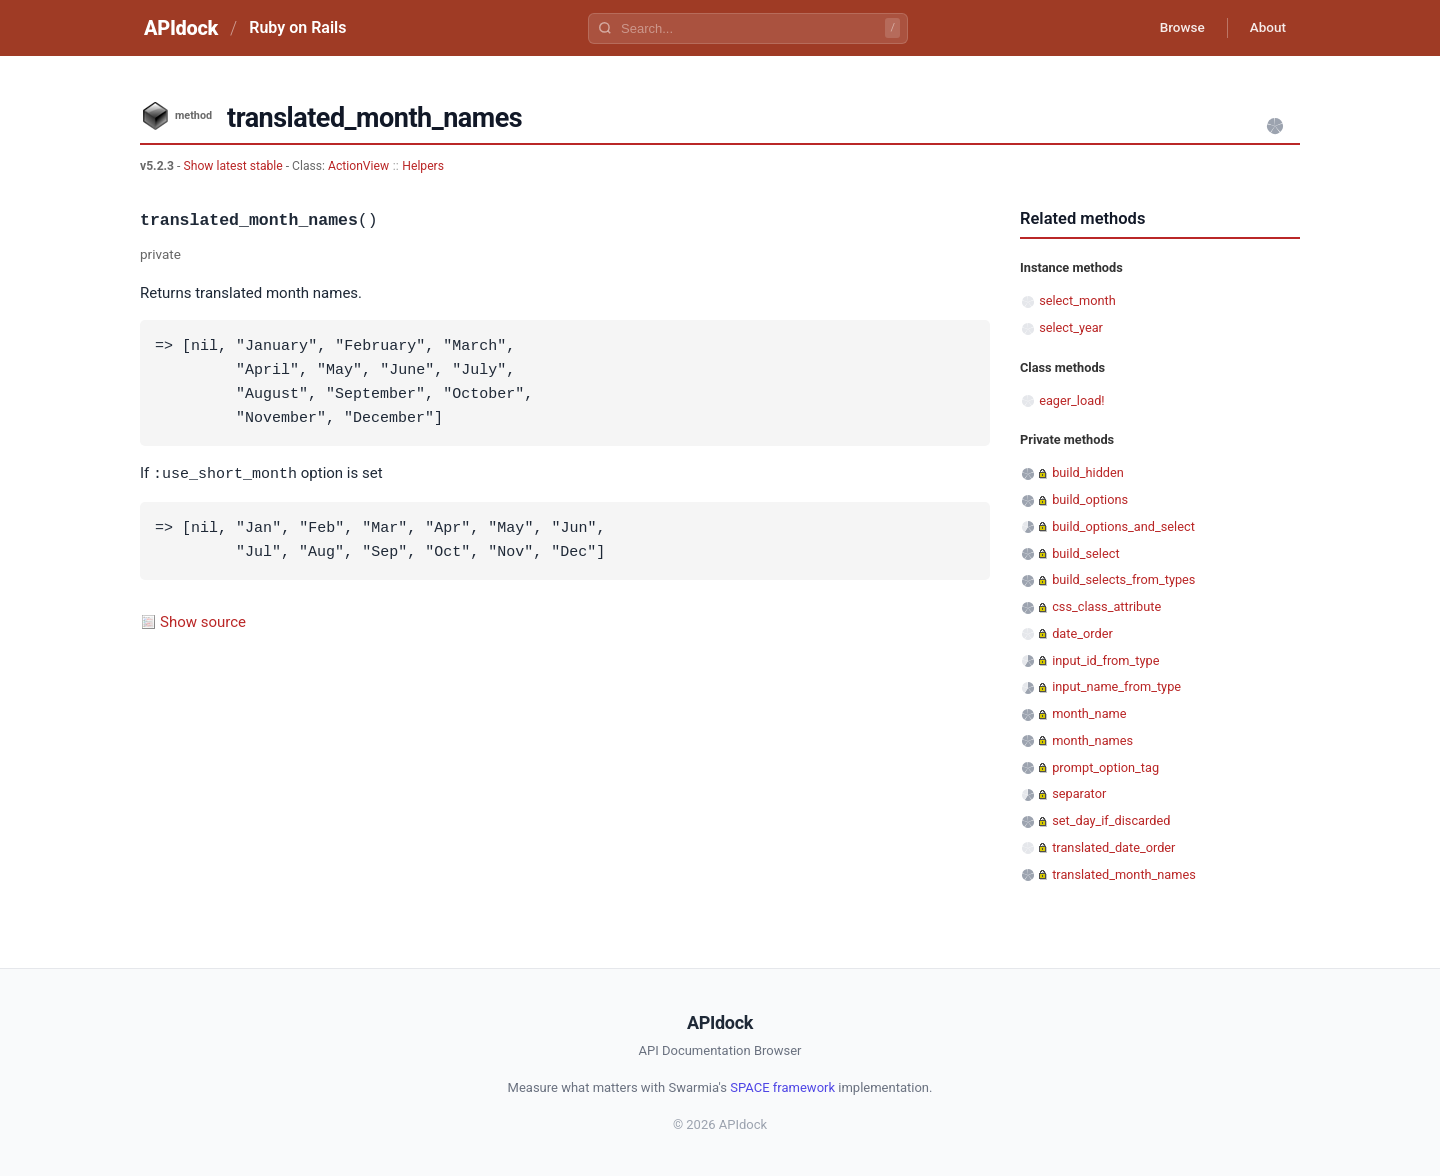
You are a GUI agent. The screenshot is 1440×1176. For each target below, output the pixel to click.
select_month (1077, 300)
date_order (1082, 633)
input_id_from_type (1105, 660)
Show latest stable (234, 166)
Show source (203, 621)
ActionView (358, 166)
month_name (1089, 713)
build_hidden (1088, 472)
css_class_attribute (1106, 606)
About (1265, 28)
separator (1079, 793)
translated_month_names (1124, 874)
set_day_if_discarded (1111, 820)
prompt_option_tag (1105, 767)
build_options (1090, 499)
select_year (1071, 327)
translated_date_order (1113, 847)
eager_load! (1071, 400)
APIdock (181, 28)
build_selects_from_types (1123, 579)
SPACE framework (782, 1087)
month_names (1092, 740)
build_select (1085, 553)
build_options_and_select (1123, 526)
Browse (1174, 28)
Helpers (423, 166)
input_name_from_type (1116, 686)
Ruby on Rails (297, 27)
